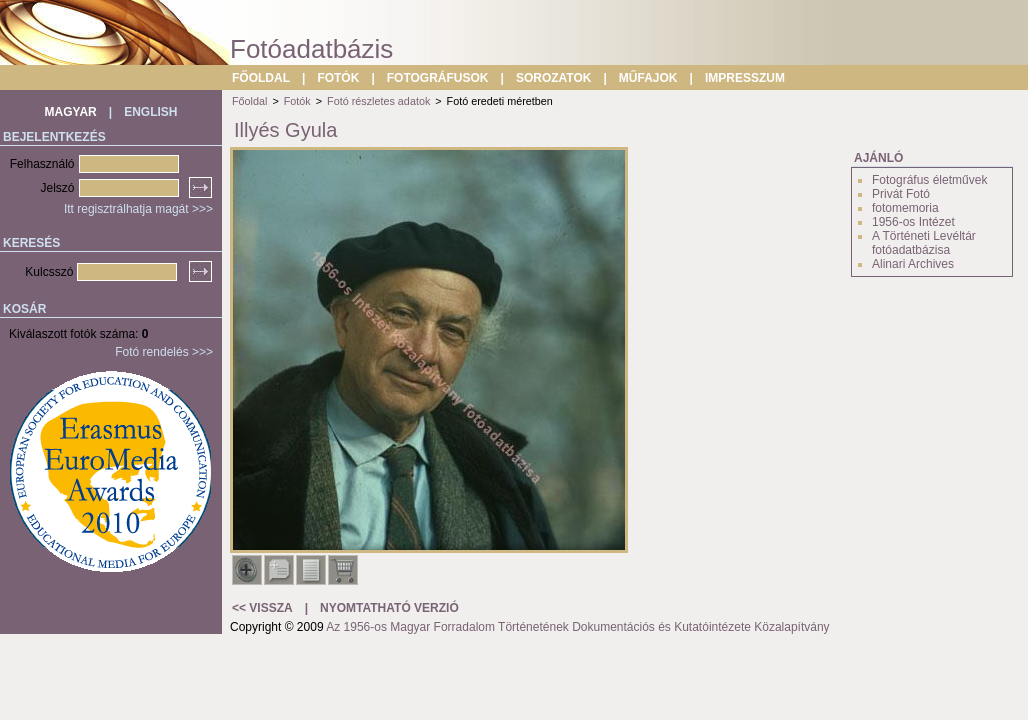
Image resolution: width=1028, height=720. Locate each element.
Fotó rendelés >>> (164, 352)
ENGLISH (150, 112)
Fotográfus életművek (929, 180)
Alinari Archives (913, 264)
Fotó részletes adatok (378, 101)
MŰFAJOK (648, 78)
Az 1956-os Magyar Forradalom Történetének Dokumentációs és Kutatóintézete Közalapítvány (577, 627)
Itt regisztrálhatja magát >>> (138, 209)
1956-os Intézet (913, 222)
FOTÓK (338, 78)
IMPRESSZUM (745, 78)
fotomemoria (905, 208)
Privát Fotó (901, 194)
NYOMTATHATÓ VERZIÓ (389, 608)
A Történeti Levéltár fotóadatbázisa (924, 243)
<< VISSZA (262, 608)
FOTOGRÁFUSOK (438, 78)
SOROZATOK (554, 78)
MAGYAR (71, 112)
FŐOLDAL (261, 78)
